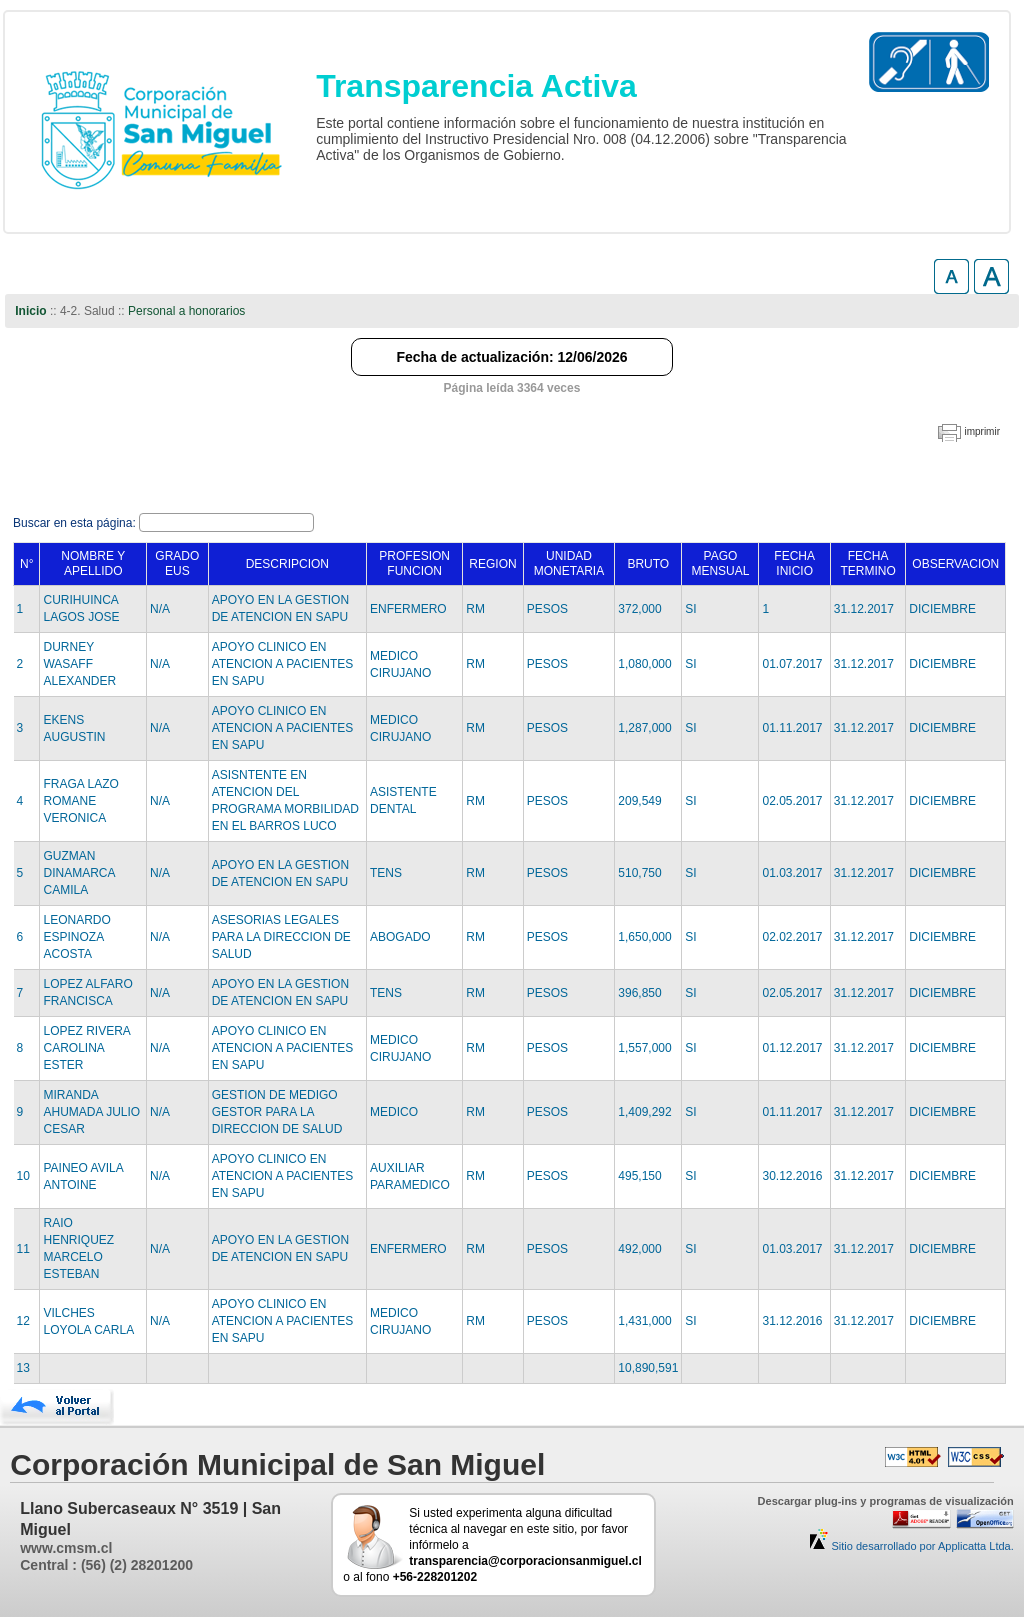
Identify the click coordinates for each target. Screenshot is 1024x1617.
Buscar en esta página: (76, 523)
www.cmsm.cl (66, 1548)
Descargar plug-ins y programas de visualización (886, 1501)
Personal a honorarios (186, 311)
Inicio (30, 311)
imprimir (982, 431)
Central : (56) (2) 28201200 (106, 1565)
